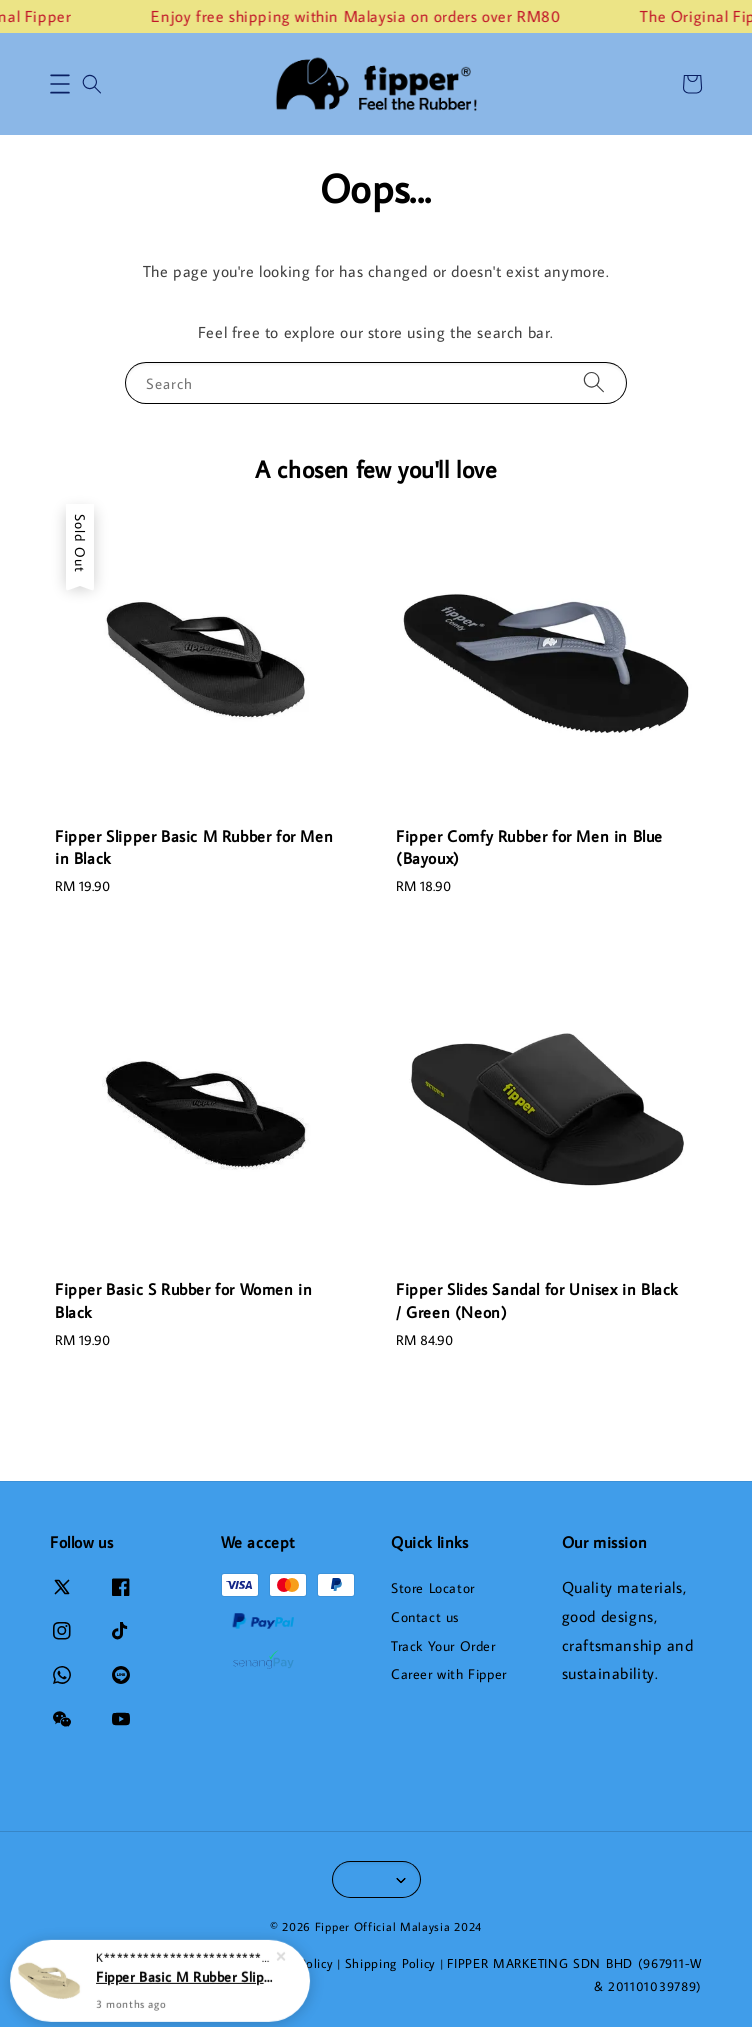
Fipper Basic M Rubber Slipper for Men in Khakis (184, 1974)
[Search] (594, 382)
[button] (60, 84)
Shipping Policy (391, 1963)
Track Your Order (443, 1646)
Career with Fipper (449, 1674)
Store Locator (433, 1588)
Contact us (425, 1617)
